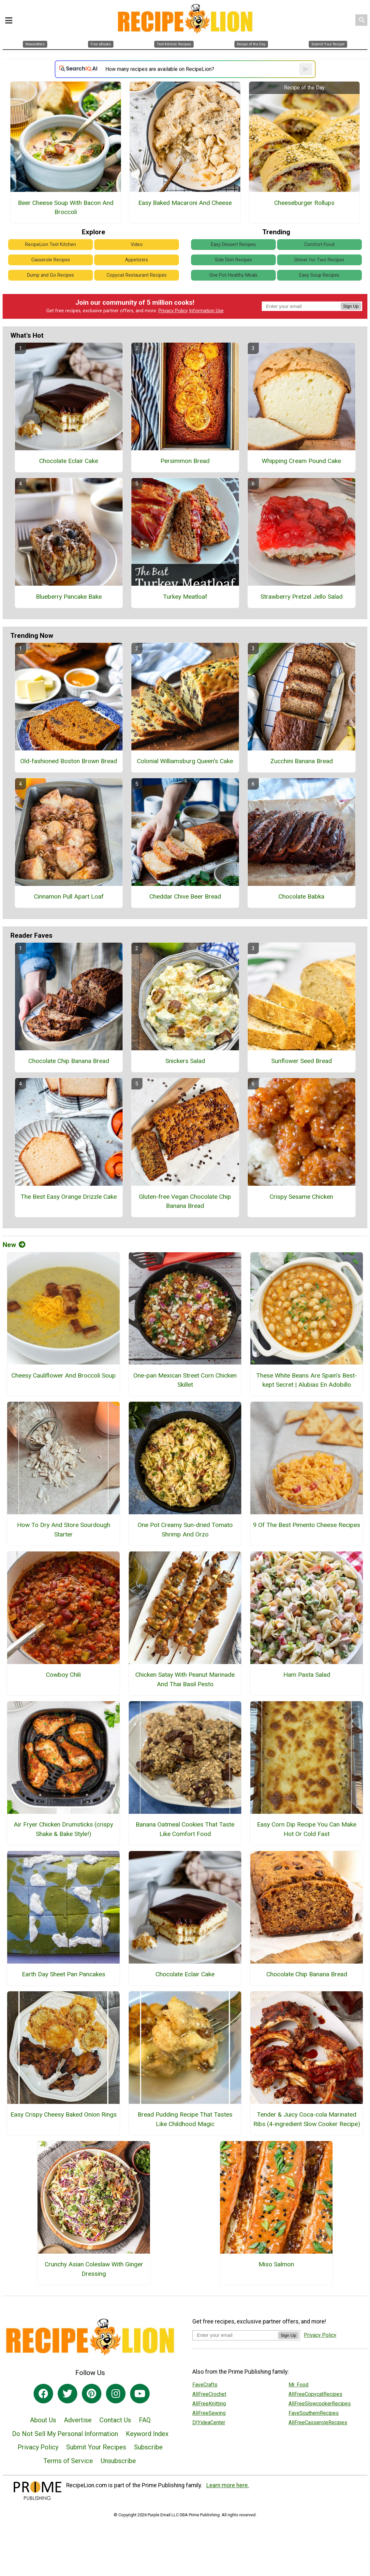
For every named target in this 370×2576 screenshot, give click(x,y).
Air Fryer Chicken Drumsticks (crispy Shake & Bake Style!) (63, 1829)
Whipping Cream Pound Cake (301, 461)
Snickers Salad (185, 1061)
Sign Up (351, 306)
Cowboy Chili (63, 1674)
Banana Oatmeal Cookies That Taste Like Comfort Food (185, 1829)
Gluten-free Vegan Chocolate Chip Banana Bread (185, 1201)
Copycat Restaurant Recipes (137, 275)
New (14, 1245)
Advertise (78, 2420)
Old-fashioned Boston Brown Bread (68, 761)
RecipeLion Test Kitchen (50, 244)
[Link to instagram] (116, 2393)
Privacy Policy (173, 311)
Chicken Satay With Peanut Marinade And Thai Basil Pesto (185, 1679)
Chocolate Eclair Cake (68, 461)
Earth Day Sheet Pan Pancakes (63, 1974)
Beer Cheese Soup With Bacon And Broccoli (65, 207)
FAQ (145, 2420)
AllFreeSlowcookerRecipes (320, 2403)
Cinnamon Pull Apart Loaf (69, 896)
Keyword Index (147, 2434)
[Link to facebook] (43, 2393)
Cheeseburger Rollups (304, 203)
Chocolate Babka (301, 896)
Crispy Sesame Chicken (301, 1196)
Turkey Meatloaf (185, 596)
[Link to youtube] (140, 2393)
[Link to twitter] (67, 2393)
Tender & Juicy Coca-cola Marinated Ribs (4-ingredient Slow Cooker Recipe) (306, 2119)
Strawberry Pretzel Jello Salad (301, 596)
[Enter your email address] (235, 2335)
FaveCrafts (204, 2385)
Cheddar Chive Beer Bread (185, 896)
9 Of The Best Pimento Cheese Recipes (306, 1525)
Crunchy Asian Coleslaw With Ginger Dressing (94, 2268)
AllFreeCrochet (209, 2394)
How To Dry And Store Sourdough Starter (63, 1529)
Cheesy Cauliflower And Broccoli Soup (63, 1375)
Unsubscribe (118, 2461)
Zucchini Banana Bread (301, 761)
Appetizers (136, 260)
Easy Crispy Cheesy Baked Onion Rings (63, 2114)
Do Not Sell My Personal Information (65, 2434)
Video (137, 244)
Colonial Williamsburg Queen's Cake (185, 761)
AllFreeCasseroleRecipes (318, 2422)
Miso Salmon (276, 2264)
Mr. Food (298, 2385)
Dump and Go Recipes (50, 275)
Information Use (206, 311)
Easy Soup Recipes (319, 275)
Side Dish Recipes (233, 260)
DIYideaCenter (208, 2422)
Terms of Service (68, 2461)
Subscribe (148, 2447)
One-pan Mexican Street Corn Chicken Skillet (185, 1380)
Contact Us (115, 2420)
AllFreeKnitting (209, 2403)
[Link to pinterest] (91, 2393)
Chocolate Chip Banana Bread (68, 1061)
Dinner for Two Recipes (319, 260)
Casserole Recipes (50, 260)
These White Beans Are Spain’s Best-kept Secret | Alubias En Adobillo (306, 1380)
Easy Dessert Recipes (233, 244)
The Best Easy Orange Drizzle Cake (69, 1196)
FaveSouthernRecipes (314, 2413)
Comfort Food (319, 244)
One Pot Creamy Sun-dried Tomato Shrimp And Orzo (185, 1529)
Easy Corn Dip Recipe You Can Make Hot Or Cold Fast (306, 1829)
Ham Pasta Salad (306, 1674)
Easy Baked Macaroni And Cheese (185, 203)
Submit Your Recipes (96, 2447)
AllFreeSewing (209, 2413)
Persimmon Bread (185, 461)
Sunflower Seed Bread (301, 1061)
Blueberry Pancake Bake (69, 596)
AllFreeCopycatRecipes (315, 2394)
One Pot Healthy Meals (233, 275)
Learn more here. (227, 2485)
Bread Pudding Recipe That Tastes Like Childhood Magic (185, 2119)
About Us (43, 2420)
